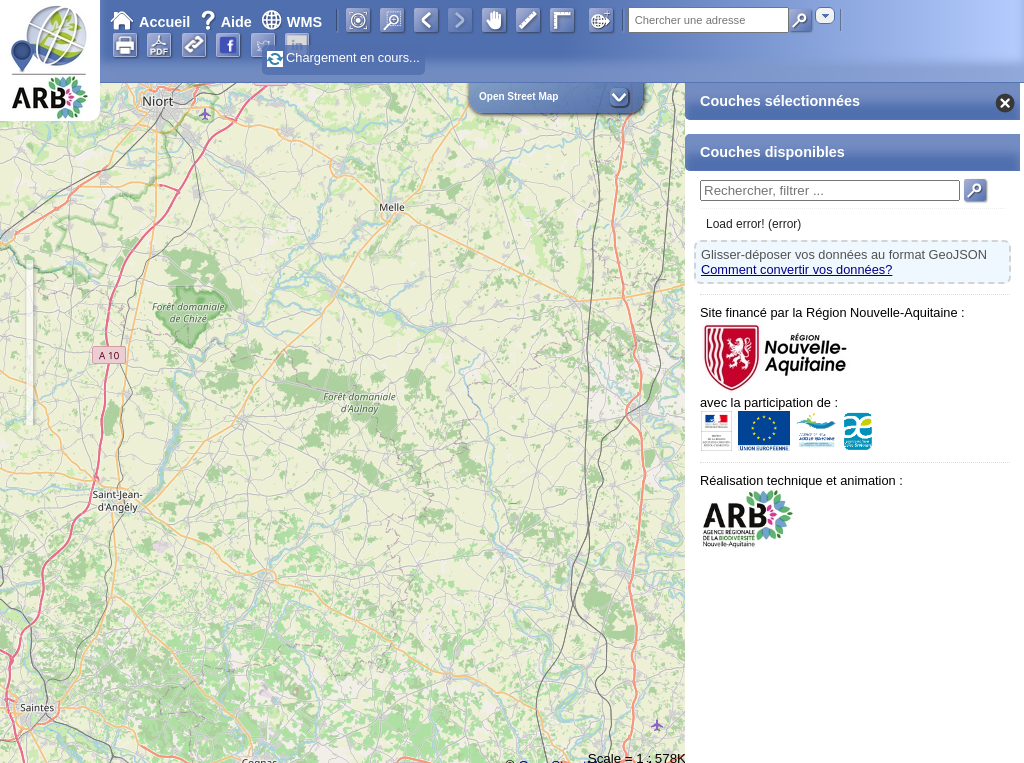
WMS (291, 22)
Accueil (150, 22)
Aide (228, 22)
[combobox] (825, 15)
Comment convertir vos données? (796, 269)
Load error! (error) (753, 224)
